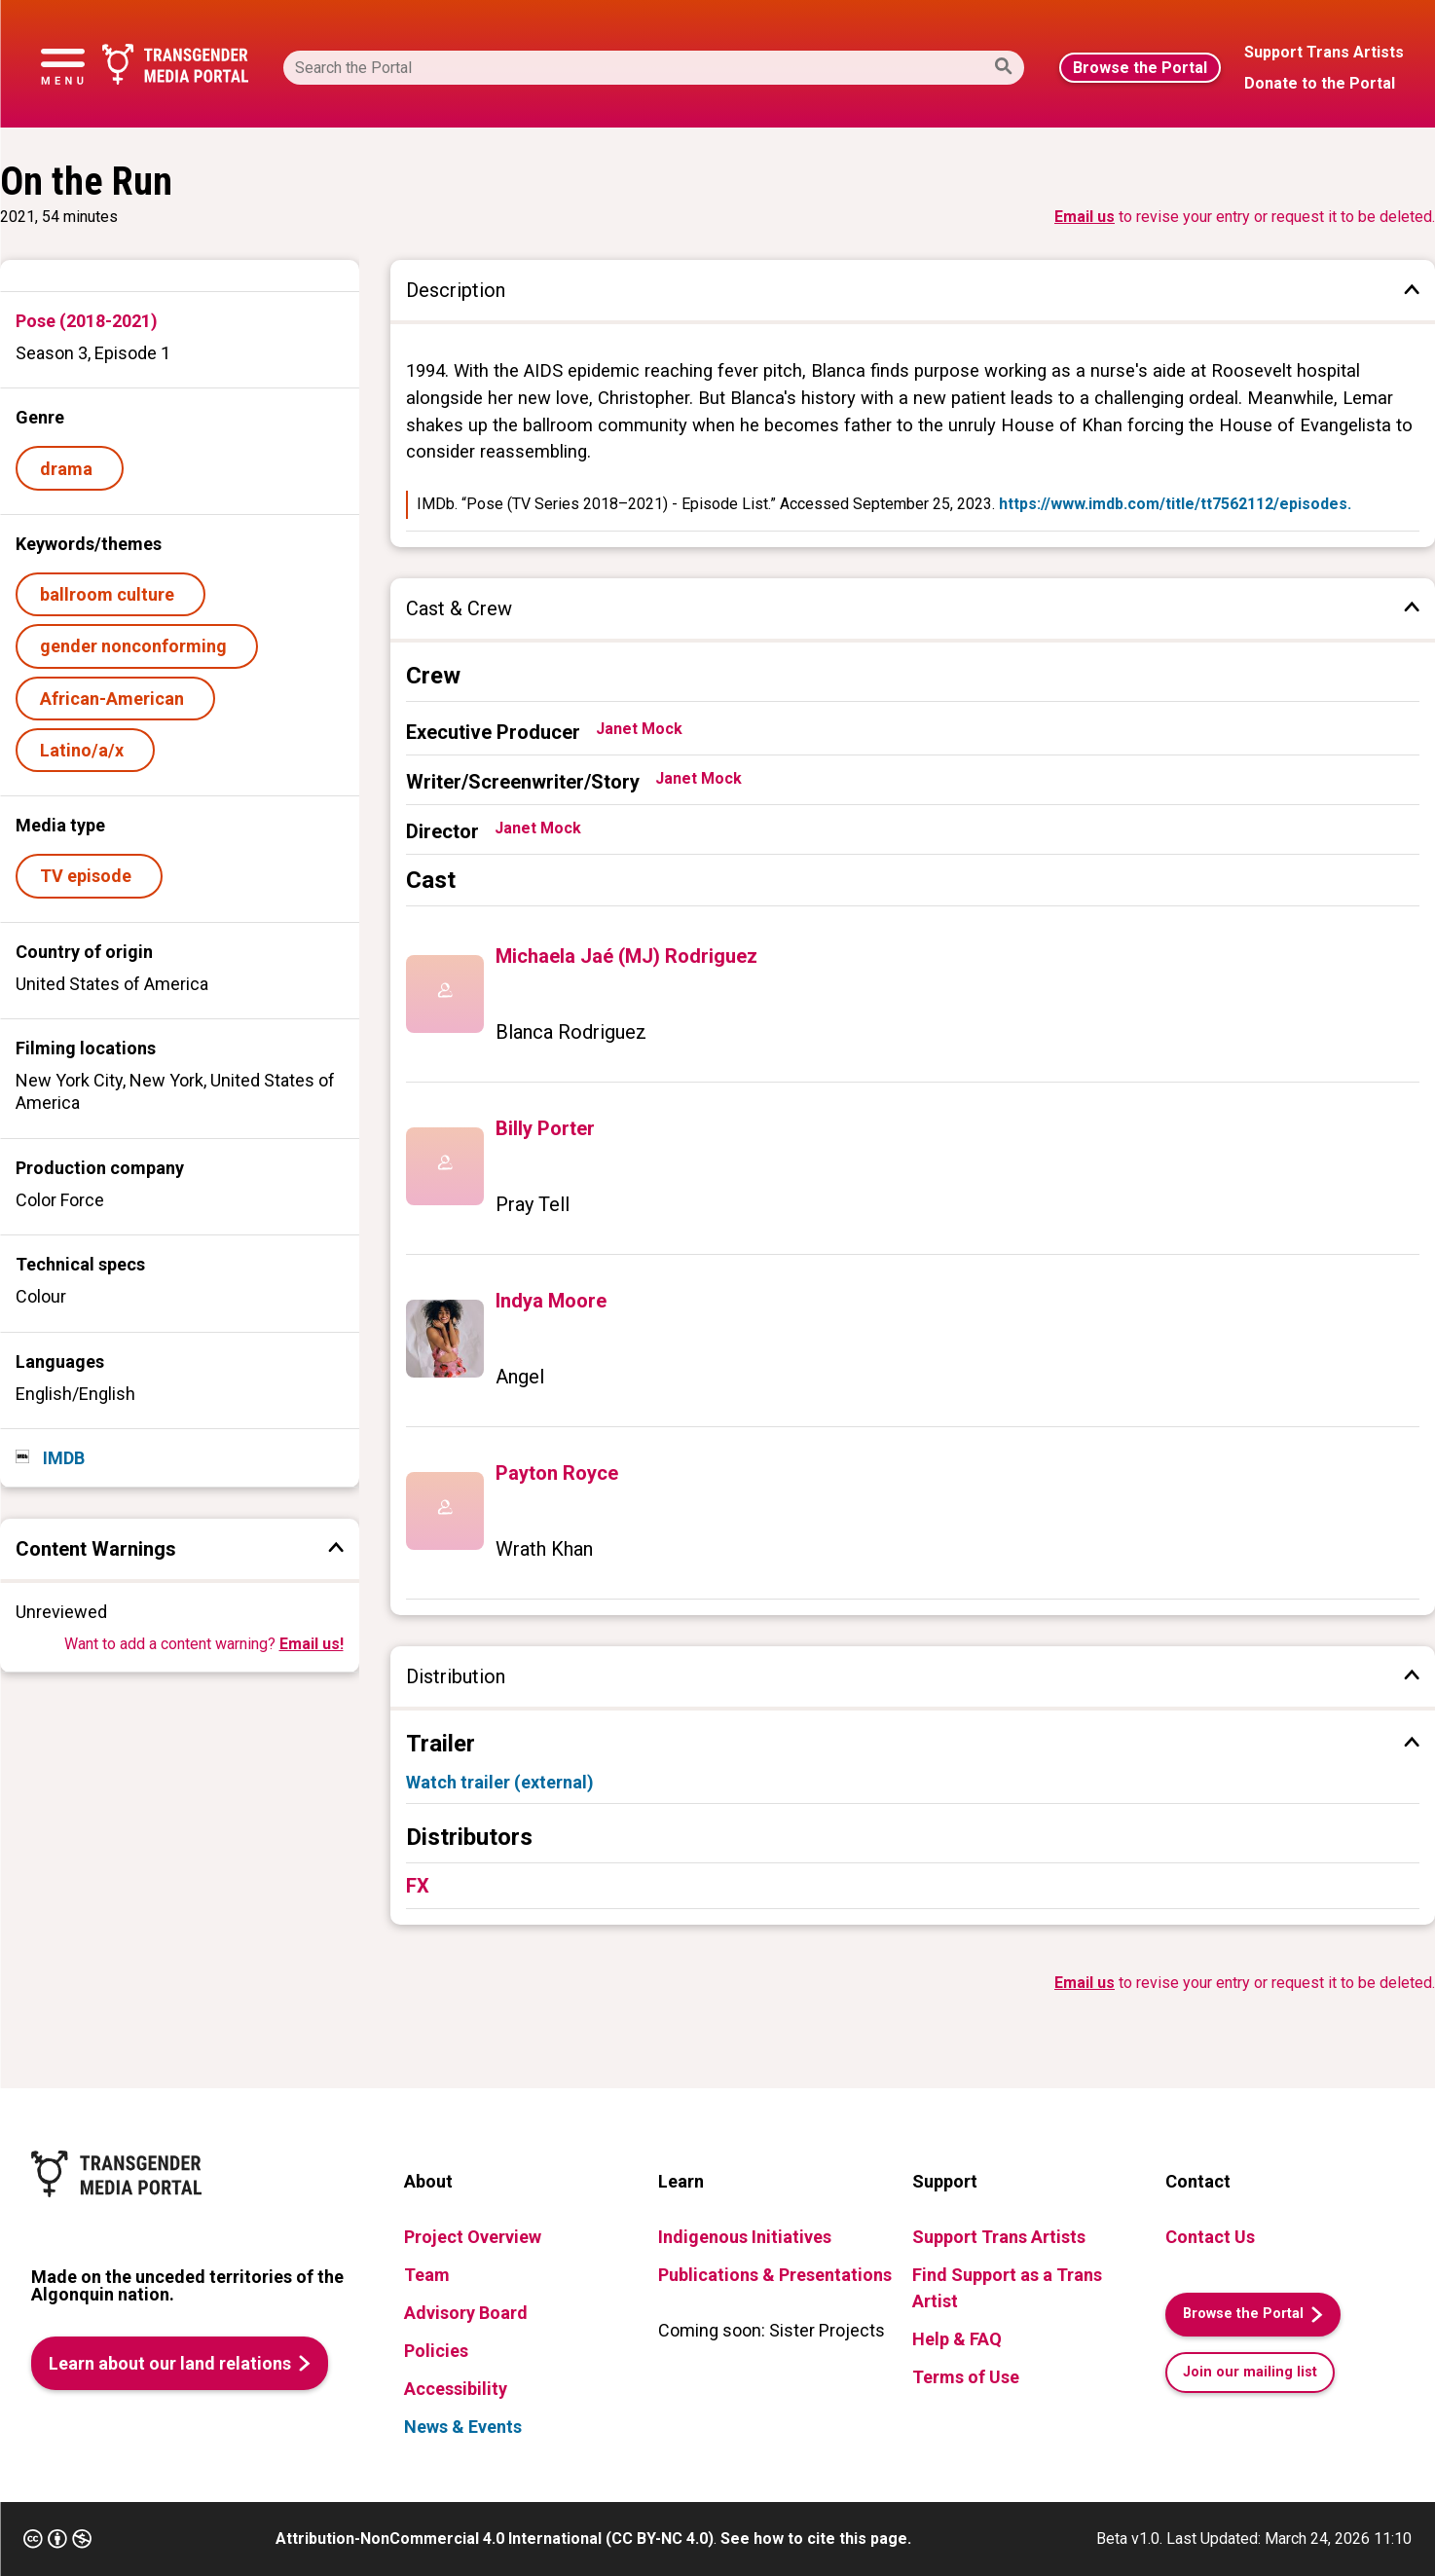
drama (70, 469)
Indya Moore (551, 1300)
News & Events (463, 2426)
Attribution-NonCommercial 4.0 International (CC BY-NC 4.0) (495, 2538)
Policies (436, 2350)
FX (417, 1885)
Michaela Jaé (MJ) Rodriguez (626, 956)
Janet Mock (639, 728)
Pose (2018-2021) (87, 321)
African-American (116, 698)
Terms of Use (965, 2377)
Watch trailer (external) (500, 1782)
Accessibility (455, 2388)
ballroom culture (111, 594)
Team (427, 2274)
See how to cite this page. (815, 2538)
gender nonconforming (137, 646)
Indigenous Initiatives (744, 2236)
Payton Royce (557, 1473)
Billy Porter (545, 1128)
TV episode (89, 875)
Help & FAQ (957, 2339)
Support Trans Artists (998, 2236)
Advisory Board (466, 2312)
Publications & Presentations (775, 2274)
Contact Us (1210, 2236)
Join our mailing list (1250, 2372)
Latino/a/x (85, 750)
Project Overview (472, 2236)
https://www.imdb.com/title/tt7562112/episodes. (1175, 504)
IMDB (62, 1458)
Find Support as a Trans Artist (1007, 2287)
